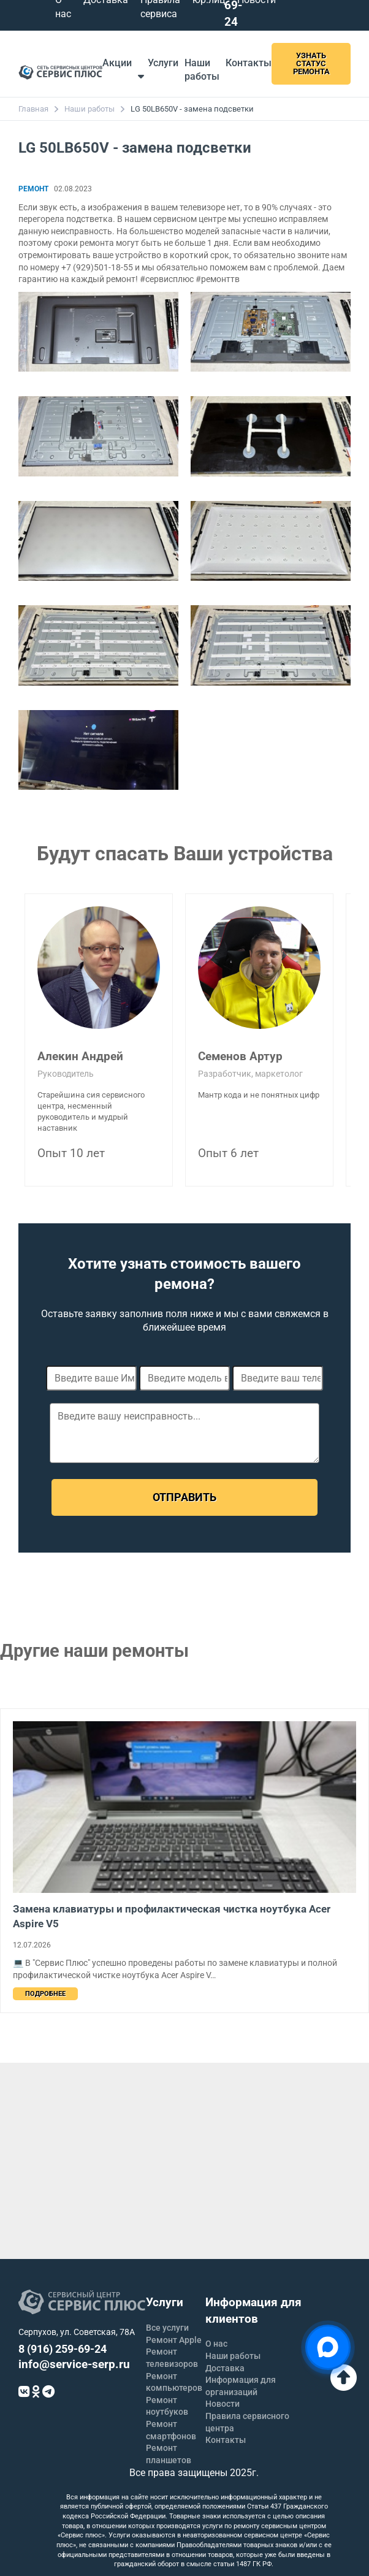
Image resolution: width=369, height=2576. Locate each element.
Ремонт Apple (174, 2340)
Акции (117, 63)
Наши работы (89, 108)
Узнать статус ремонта (311, 63)
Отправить (184, 1497)
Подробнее (45, 1994)
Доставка (225, 2368)
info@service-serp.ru (74, 2364)
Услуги (158, 69)
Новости (222, 2404)
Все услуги (167, 2328)
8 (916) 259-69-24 (62, 2348)
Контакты (249, 63)
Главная (33, 108)
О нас (216, 2344)
